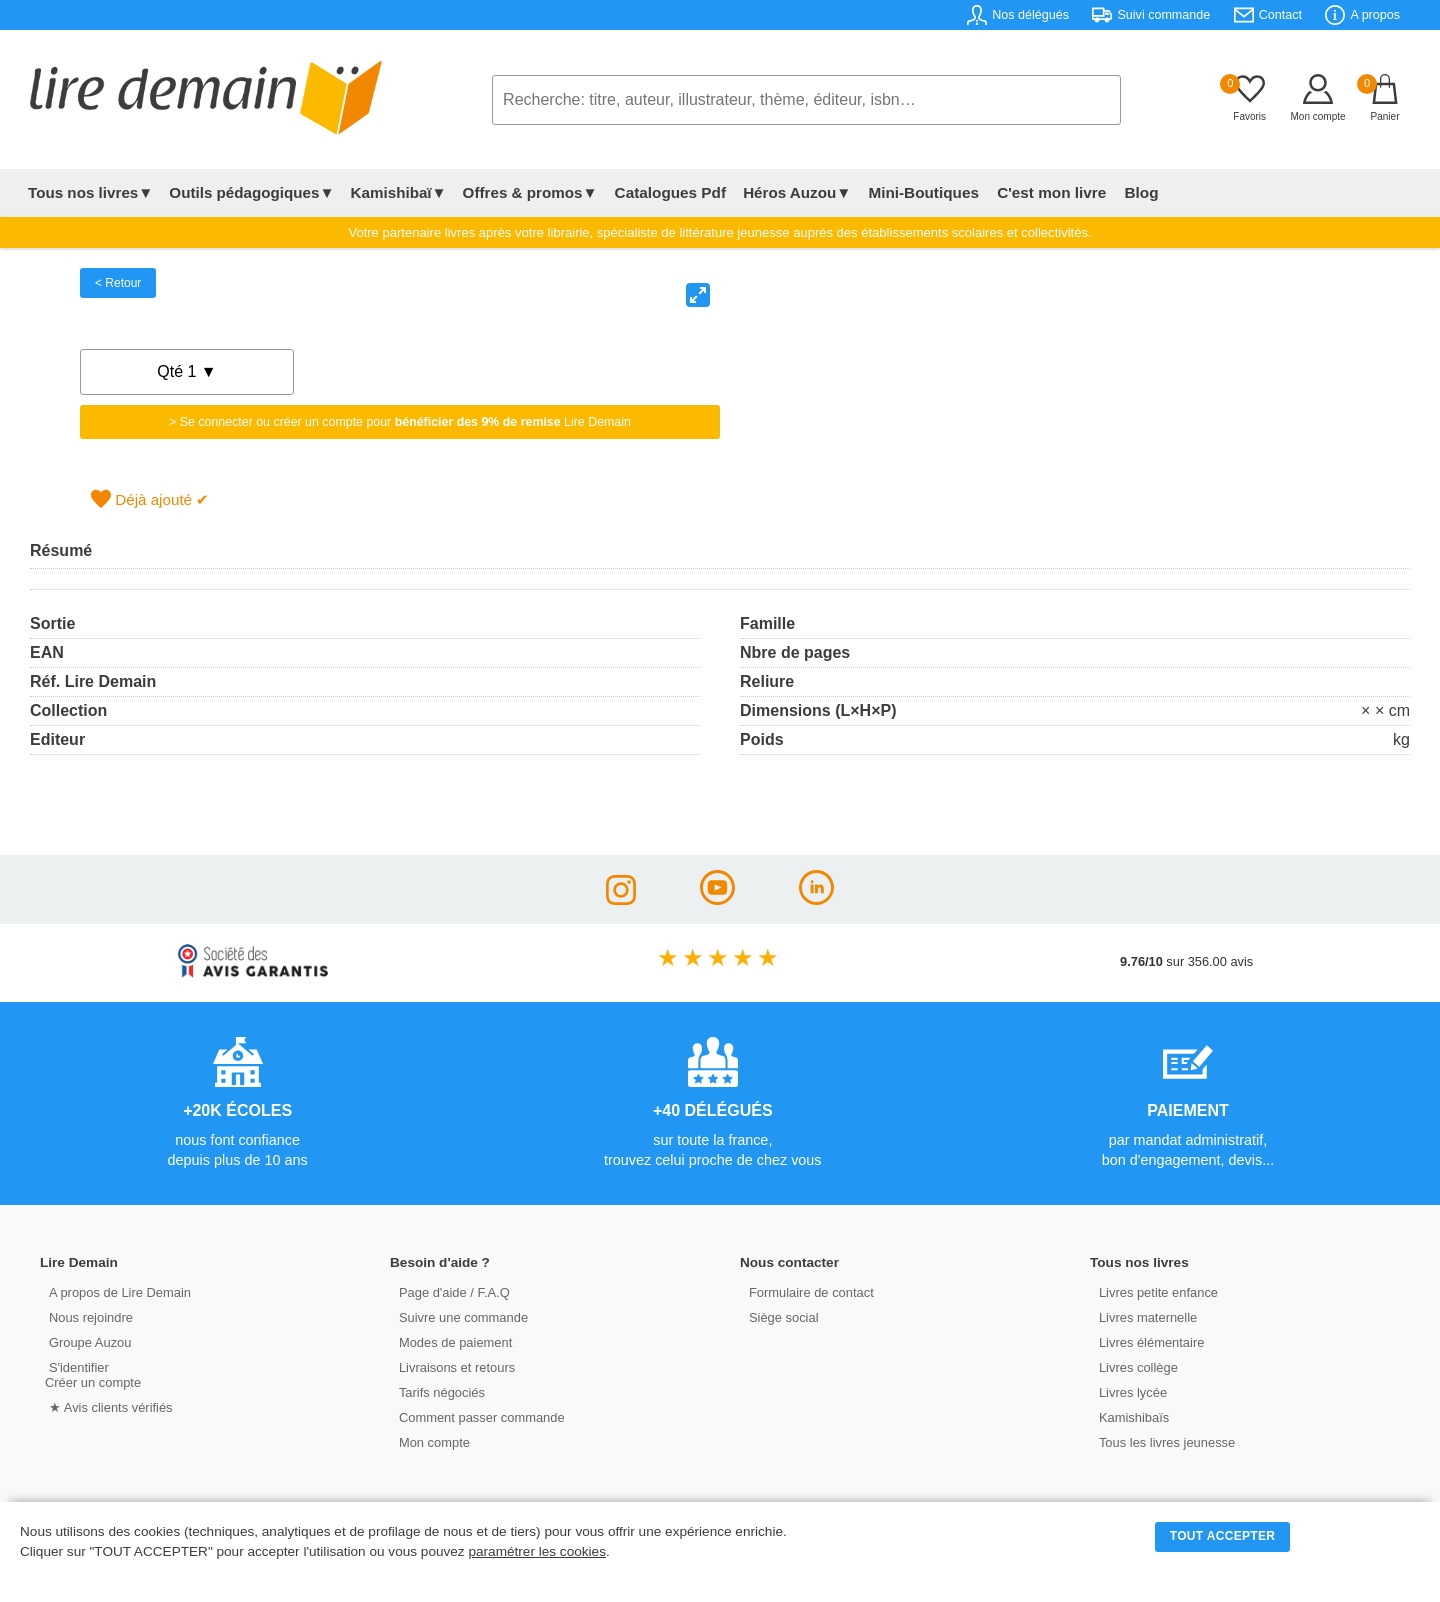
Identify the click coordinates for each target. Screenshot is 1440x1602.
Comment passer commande (477, 1416)
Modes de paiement (451, 1341)
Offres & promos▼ (530, 192)
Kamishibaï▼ (399, 192)
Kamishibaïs (1130, 1416)
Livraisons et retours (452, 1366)
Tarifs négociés (437, 1391)
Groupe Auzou (86, 1341)
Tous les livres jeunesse (1162, 1441)
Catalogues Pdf (668, 192)
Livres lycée (1129, 1391)
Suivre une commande (459, 1316)
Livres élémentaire (1147, 1341)
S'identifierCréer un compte (92, 1374)
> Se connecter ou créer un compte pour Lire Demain (400, 422)
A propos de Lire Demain (115, 1291)
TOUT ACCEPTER (1223, 1536)
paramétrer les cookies (537, 1551)
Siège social (779, 1316)
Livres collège (1134, 1366)
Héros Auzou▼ (794, 192)
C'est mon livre (1044, 192)
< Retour (118, 283)
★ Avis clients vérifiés (106, 1406)
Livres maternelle (1143, 1316)
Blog (1131, 192)
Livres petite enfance (1154, 1291)
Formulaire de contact (807, 1291)
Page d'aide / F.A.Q (450, 1291)
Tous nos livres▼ (90, 192)
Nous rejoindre (86, 1316)
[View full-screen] (698, 295)
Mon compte (430, 1441)
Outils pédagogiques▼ (251, 192)
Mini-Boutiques (919, 192)
